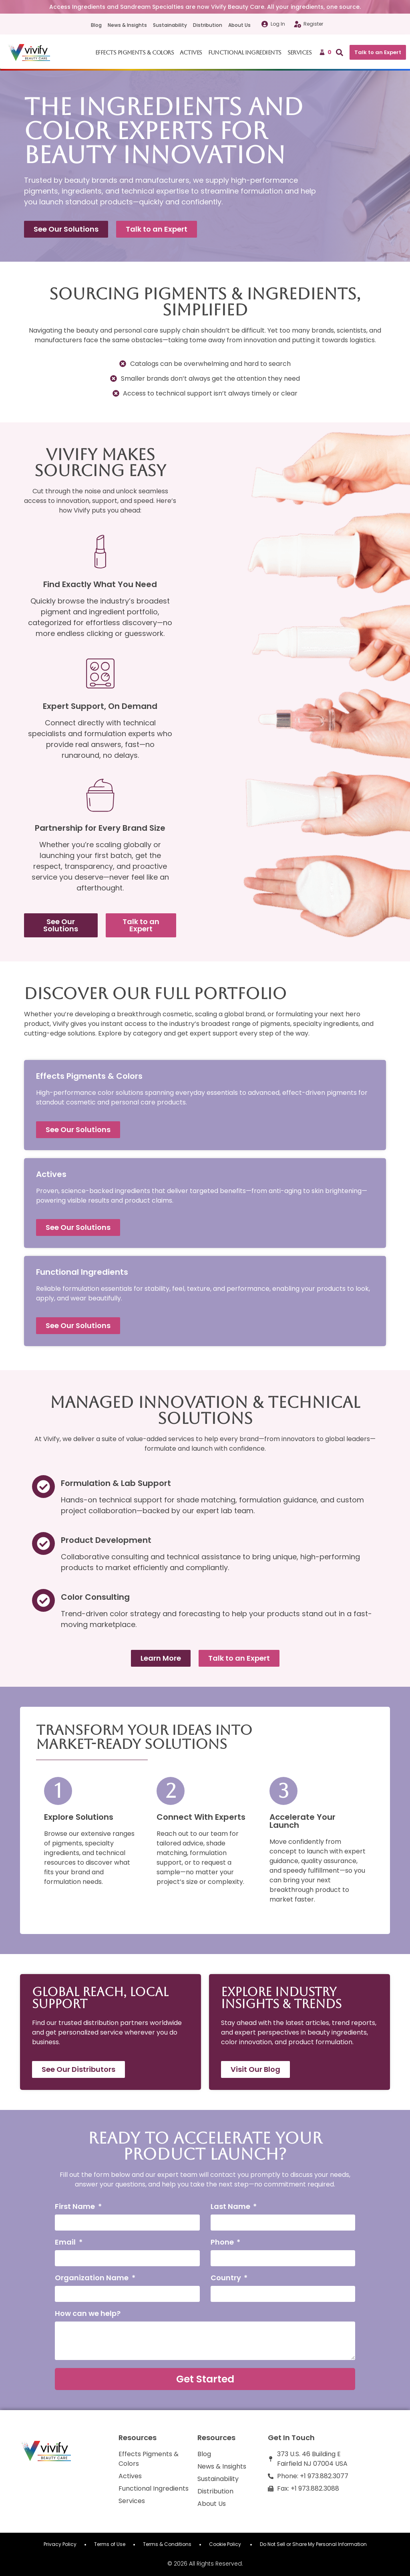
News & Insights (127, 25)
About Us (239, 25)
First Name (75, 2207)
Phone (223, 2243)
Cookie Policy (225, 2544)
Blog (96, 25)
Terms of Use (109, 2544)
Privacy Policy (60, 2544)
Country (227, 2278)
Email (66, 2243)
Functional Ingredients (244, 52)
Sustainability (170, 25)
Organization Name (92, 2278)
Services (299, 52)
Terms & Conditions (167, 2544)
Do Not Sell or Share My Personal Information (313, 2544)
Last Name (231, 2207)
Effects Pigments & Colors (134, 52)
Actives (191, 52)
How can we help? (88, 2314)
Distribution (207, 25)
